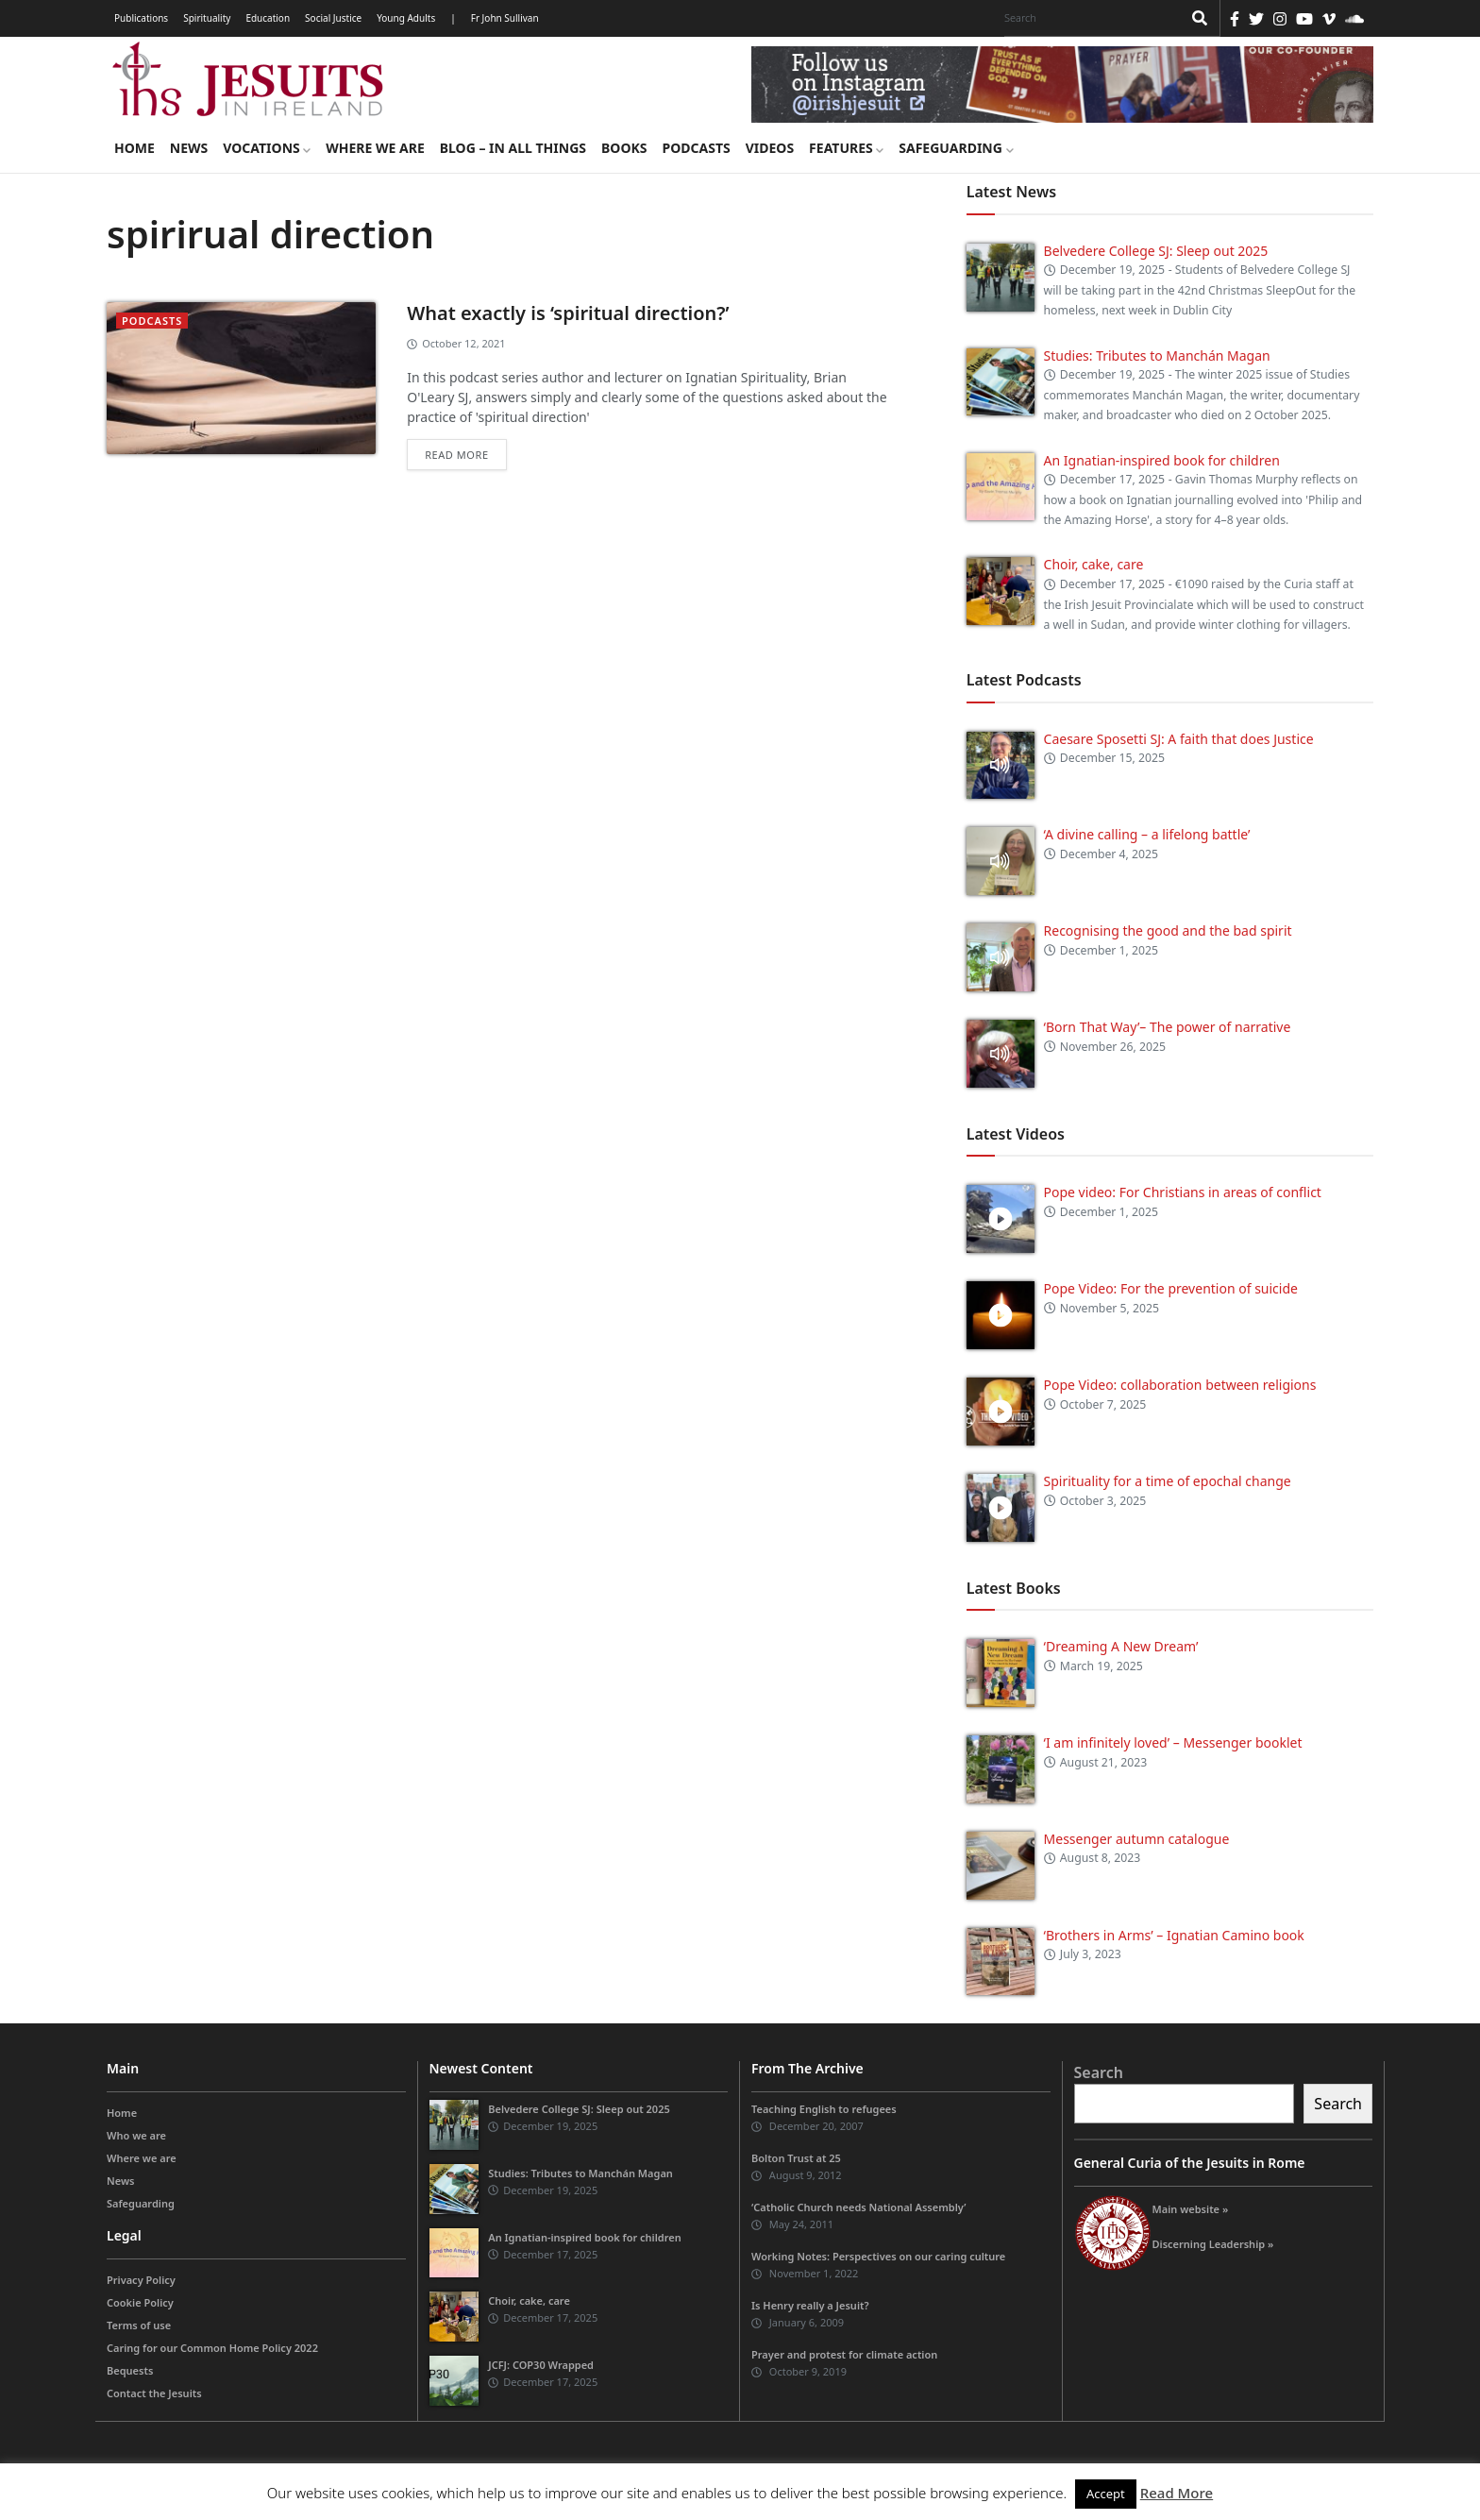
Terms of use (139, 2325)
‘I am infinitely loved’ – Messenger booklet (1173, 1742)
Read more (456, 455)
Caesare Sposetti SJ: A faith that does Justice (1179, 739)
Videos (770, 148)
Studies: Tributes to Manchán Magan (1157, 355)
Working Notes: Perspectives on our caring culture (878, 2256)
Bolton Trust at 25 (796, 2158)
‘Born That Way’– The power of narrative (1167, 1027)
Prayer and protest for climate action (844, 2354)
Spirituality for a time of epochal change (1167, 1481)
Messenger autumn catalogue (1137, 1839)
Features (846, 148)
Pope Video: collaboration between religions (1180, 1385)
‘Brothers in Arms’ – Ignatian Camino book (1174, 1935)
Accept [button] (1105, 2493)
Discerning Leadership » (1213, 2244)
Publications (141, 18)
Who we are (136, 2135)
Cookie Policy (140, 2302)
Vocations (267, 148)
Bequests (130, 2370)
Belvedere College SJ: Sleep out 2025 (1156, 251)
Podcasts (696, 148)
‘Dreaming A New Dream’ (1121, 1646)
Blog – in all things (513, 148)
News (189, 148)
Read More (1176, 2492)
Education (267, 18)
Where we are (375, 148)
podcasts (152, 320)
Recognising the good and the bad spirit (1168, 930)
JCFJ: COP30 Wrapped (541, 2365)
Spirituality (206, 18)
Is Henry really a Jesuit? (810, 2305)
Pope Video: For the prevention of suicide (1173, 1288)
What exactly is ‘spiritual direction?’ (568, 313)
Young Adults (406, 18)
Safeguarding (956, 148)
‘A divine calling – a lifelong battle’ (1147, 834)
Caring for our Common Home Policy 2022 (212, 2348)
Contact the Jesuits (154, 2393)
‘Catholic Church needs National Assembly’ (858, 2207)
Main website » (1190, 2209)
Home (134, 148)
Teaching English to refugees (824, 2109)
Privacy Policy (141, 2280)
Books (624, 148)
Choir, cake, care (1094, 564)
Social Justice (333, 18)
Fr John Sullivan (505, 18)
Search (1098, 2072)
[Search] (1088, 18)
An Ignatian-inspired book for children (1162, 460)
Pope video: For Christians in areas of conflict (1182, 1192)
